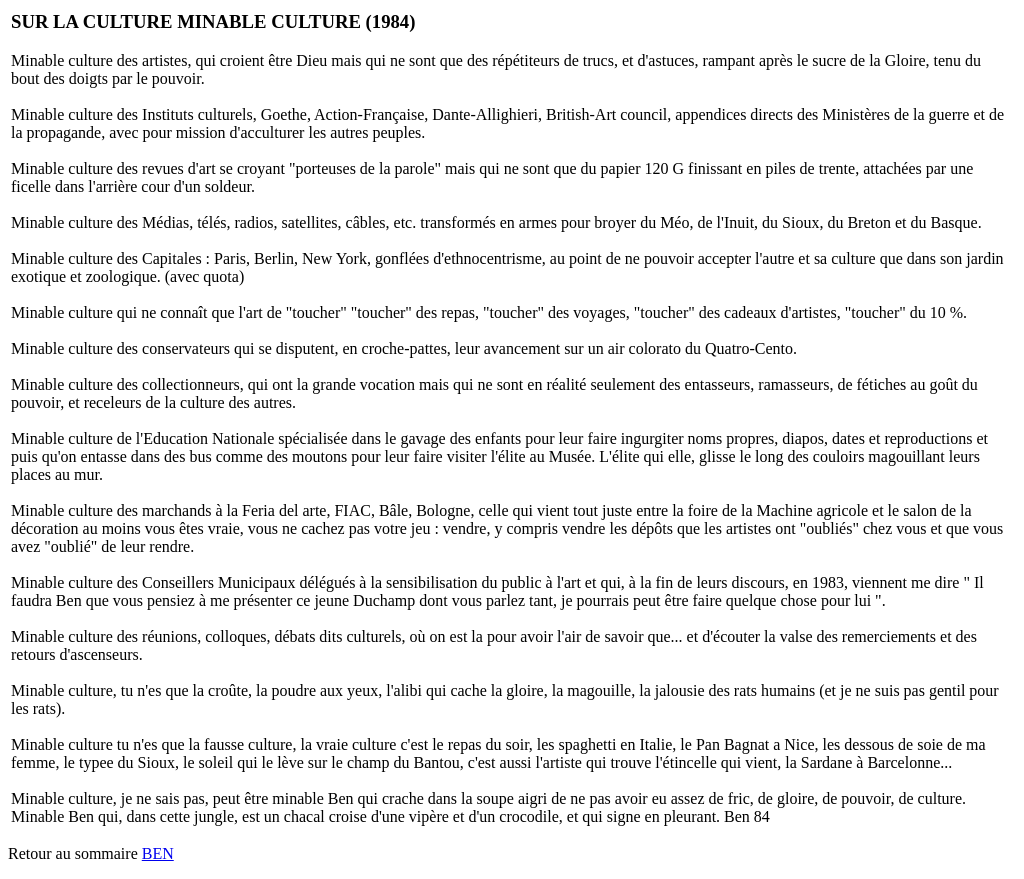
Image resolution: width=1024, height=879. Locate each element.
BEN (158, 853)
